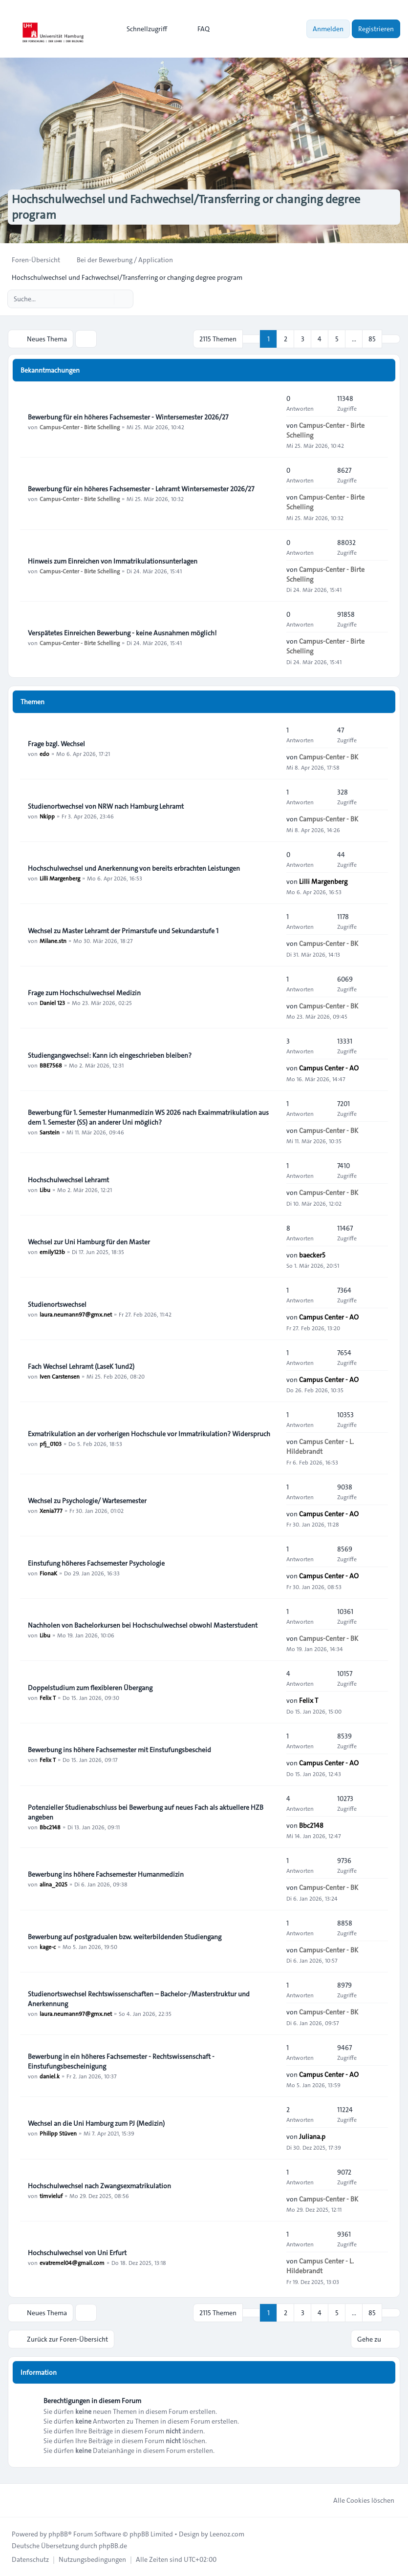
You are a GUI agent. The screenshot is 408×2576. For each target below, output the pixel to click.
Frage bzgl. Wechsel (56, 744)
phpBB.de (113, 2546)
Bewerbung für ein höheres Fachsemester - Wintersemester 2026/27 (128, 417)
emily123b (52, 1252)
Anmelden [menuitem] (328, 29)
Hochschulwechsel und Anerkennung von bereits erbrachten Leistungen (134, 868)
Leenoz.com (227, 2534)
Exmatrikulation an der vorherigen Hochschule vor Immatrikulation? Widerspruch (149, 1434)
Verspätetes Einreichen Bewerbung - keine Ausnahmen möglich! (122, 633)
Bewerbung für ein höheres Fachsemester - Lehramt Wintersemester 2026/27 (141, 489)
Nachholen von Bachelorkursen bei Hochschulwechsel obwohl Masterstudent (143, 1625)
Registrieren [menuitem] (376, 29)
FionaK (48, 1573)
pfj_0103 (51, 1443)
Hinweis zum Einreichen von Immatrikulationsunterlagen (112, 561)
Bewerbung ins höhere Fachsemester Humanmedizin (106, 1874)
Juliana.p (312, 2136)
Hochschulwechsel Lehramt (68, 1180)
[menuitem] (142, 29)
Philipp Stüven (58, 2133)
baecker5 (312, 1255)
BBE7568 (51, 1065)
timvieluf (51, 2195)
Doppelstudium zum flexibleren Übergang (90, 1688)
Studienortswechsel (57, 1304)
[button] (391, 339)
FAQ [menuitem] (197, 29)
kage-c (48, 1946)
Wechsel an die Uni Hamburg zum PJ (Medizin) (96, 2123)
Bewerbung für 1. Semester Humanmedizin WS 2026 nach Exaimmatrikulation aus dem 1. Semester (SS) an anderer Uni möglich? (148, 1117)
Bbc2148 (50, 1827)
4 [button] (320, 339)
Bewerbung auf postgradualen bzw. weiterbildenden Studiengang (124, 1937)
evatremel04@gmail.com (72, 2262)
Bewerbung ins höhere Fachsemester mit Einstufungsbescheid (119, 1750)
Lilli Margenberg (60, 878)
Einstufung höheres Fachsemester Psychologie (96, 1563)
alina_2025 (53, 1884)
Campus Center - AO (329, 1068)
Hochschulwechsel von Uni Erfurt (77, 2253)
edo (44, 753)
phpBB (58, 2534)
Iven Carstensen (60, 1376)
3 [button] (302, 339)
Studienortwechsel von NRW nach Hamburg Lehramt (106, 806)
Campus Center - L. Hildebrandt (320, 1446)
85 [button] (372, 339)
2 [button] (285, 339)
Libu (45, 1190)
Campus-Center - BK (328, 757)
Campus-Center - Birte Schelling (80, 427)
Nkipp (47, 816)
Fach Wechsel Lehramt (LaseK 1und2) (81, 1366)
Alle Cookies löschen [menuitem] (357, 2500)
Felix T (48, 1697)
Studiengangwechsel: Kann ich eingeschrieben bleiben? (110, 1055)
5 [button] (337, 339)
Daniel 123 (52, 1002)
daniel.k (50, 2076)
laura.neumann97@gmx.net (76, 1314)
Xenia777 (51, 1510)
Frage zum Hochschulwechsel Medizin (84, 993)
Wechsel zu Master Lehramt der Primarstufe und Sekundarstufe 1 (123, 931)
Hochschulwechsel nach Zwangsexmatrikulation (99, 2186)
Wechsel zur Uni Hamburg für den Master (89, 1242)
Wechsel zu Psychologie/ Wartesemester (87, 1501)
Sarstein (50, 1132)
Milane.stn (53, 940)
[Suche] (105, 299)
